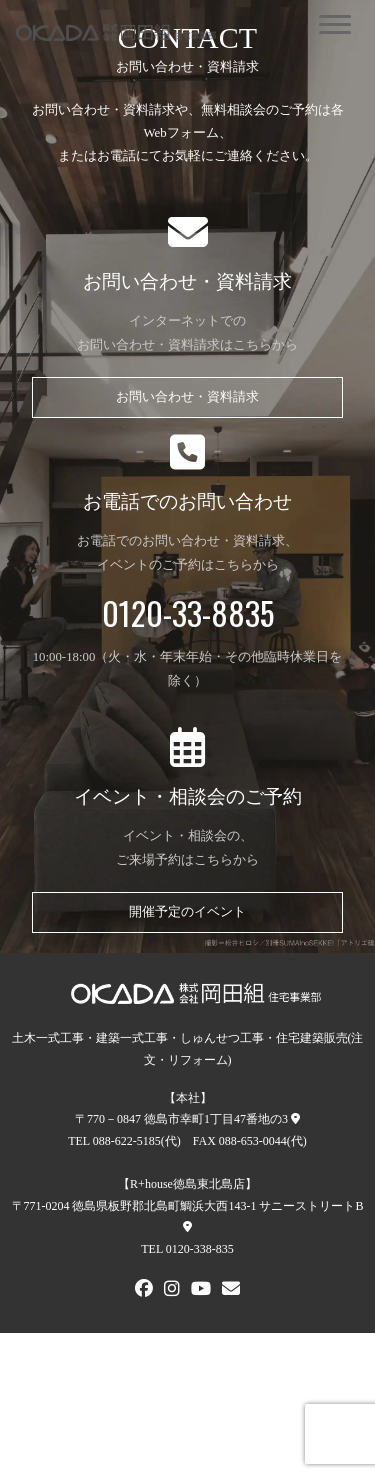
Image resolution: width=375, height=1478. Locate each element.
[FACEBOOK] (144, 1291)
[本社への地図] (295, 1119)
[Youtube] (201, 1291)
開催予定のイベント (187, 912)
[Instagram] (172, 1291)
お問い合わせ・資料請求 (187, 397)
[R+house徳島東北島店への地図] (187, 1227)
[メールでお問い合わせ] (231, 1291)
